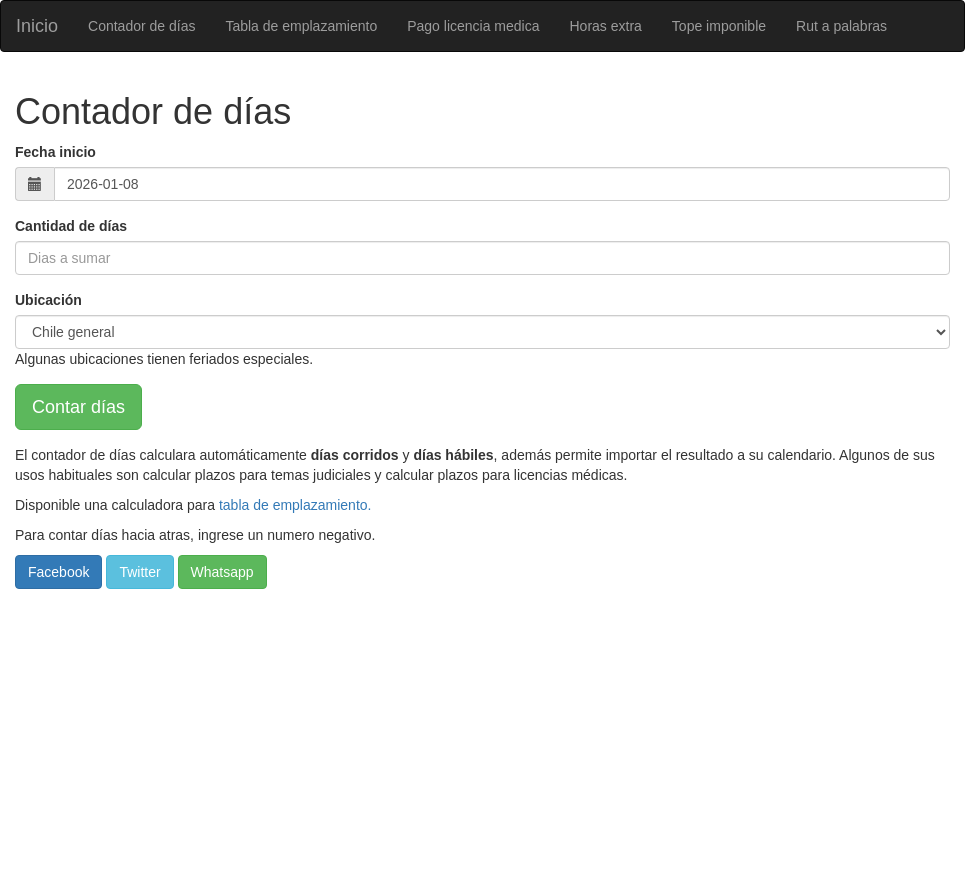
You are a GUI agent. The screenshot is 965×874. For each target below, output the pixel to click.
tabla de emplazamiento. (295, 505)
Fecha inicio (55, 152)
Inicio (37, 26)
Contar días (78, 407)
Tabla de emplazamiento (301, 26)
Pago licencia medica (473, 26)
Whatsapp (222, 572)
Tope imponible (719, 26)
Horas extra (606, 26)
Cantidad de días (71, 226)
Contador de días (141, 26)
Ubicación (48, 300)
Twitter (139, 572)
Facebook (58, 572)
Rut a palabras (841, 26)
